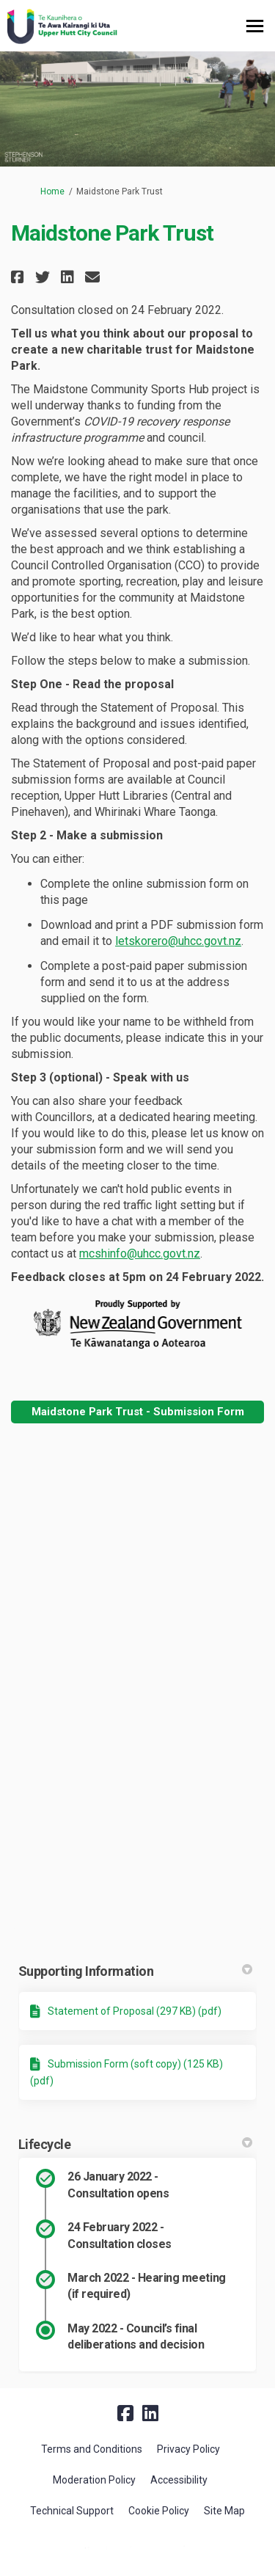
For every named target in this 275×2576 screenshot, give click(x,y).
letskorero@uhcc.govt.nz (178, 941)
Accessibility (179, 2480)
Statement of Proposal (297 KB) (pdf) (134, 2011)
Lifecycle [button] (135, 2144)
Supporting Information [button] (135, 1971)
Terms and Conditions (91, 2449)
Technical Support (72, 2511)
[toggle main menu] (255, 26)
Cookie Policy (158, 2511)
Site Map (224, 2511)
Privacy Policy (188, 2449)
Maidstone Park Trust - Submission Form (138, 1411)
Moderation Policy (94, 2480)
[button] (19, 277)
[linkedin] (150, 2413)
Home (52, 191)
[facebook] (125, 2413)
